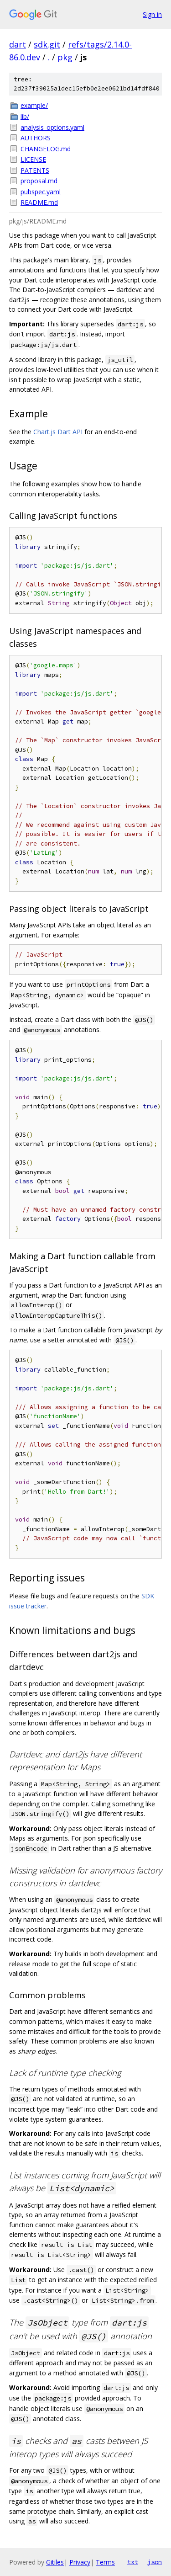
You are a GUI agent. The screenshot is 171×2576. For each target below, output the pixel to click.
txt (132, 2562)
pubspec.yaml (41, 191)
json (154, 2562)
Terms (105, 2562)
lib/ (25, 116)
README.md (39, 202)
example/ (34, 105)
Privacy (79, 2562)
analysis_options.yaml (52, 127)
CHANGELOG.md (46, 148)
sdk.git (47, 44)
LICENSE (33, 159)
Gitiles (55, 2562)
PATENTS (35, 170)
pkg (65, 57)
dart (17, 44)
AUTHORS (36, 137)
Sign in (152, 14)
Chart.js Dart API (58, 431)
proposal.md (39, 180)
